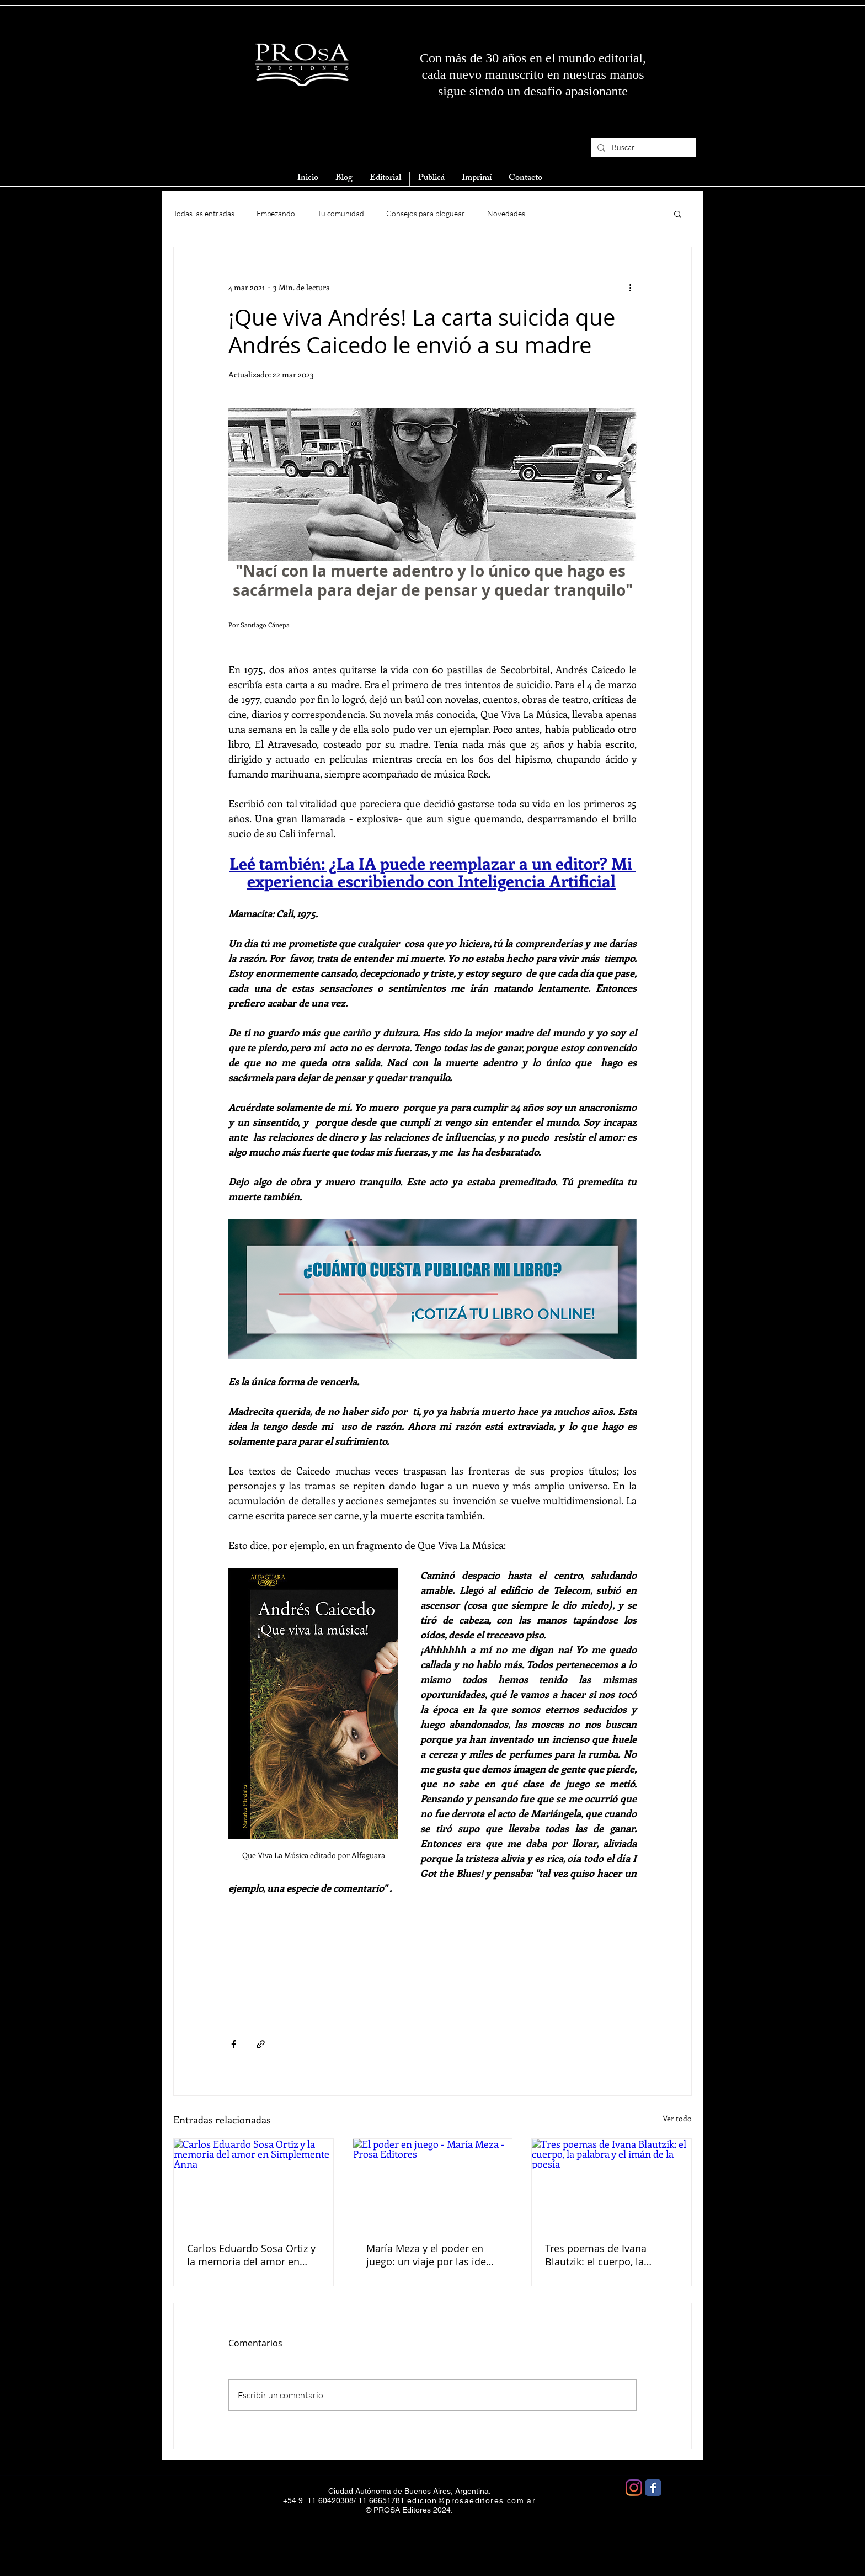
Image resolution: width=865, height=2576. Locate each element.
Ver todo (677, 2118)
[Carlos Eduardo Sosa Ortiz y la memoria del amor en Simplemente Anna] (253, 2183)
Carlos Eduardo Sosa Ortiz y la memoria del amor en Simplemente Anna (251, 2255)
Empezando (276, 213)
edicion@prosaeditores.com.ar (471, 2500)
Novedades (506, 213)
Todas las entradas (203, 213)
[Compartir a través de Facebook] (233, 2044)
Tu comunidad (340, 213)
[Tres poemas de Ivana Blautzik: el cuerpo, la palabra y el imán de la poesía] (611, 2183)
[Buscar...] (642, 147)
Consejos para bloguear (425, 213)
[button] (677, 213)
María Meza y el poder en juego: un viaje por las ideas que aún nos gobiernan (431, 2255)
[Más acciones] (630, 287)
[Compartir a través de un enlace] (260, 2044)
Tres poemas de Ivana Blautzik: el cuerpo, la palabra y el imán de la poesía (598, 2255)
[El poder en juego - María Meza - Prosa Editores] (432, 2183)
